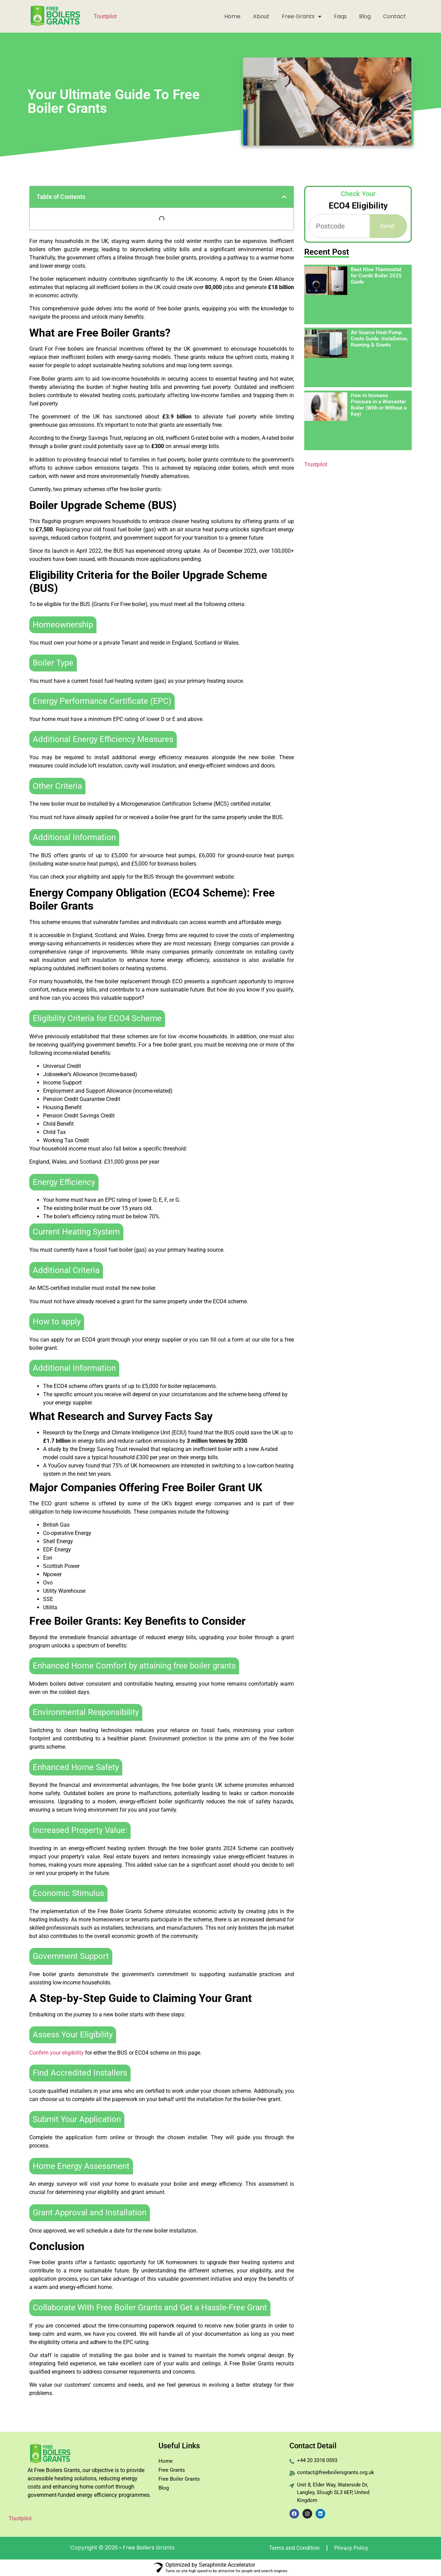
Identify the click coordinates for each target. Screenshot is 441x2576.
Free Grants (301, 16)
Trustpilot (105, 16)
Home (232, 16)
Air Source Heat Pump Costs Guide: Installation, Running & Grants (379, 338)
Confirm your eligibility (56, 2052)
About (261, 16)
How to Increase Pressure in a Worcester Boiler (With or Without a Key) (379, 404)
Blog (365, 16)
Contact (394, 16)
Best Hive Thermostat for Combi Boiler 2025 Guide (376, 275)
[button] (284, 197)
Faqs (340, 16)
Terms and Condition (294, 2548)
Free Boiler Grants (179, 2479)
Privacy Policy (351, 2548)
